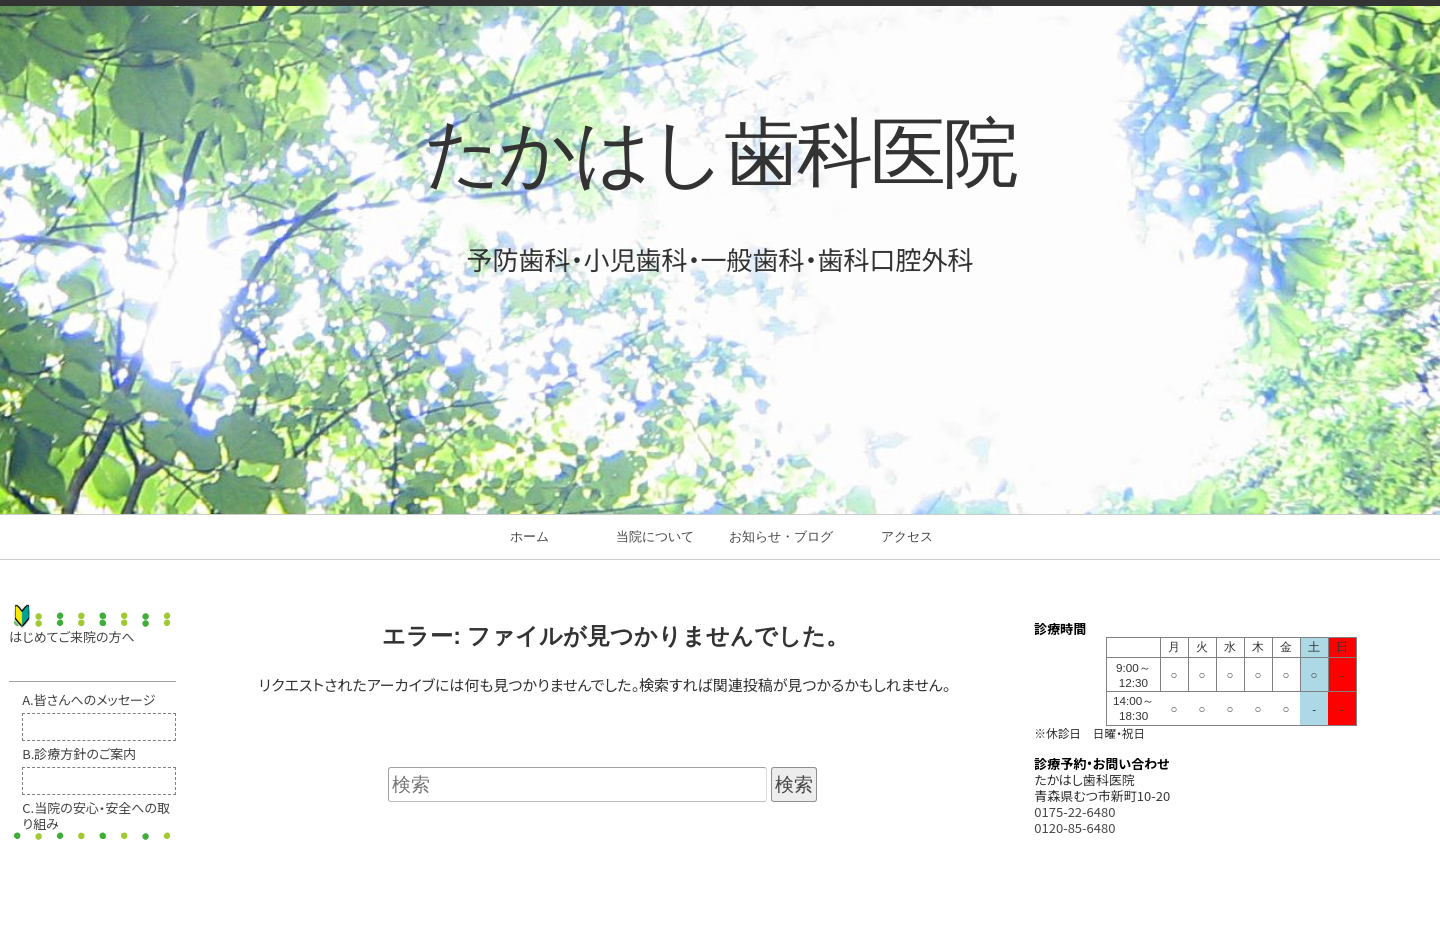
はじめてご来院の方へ (71, 636)
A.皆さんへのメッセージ (88, 699)
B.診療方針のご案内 (79, 753)
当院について (655, 536)
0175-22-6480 (1074, 811)
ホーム (529, 536)
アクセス (907, 536)
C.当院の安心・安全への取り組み (96, 815)
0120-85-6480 (1074, 827)
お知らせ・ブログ (781, 536)
